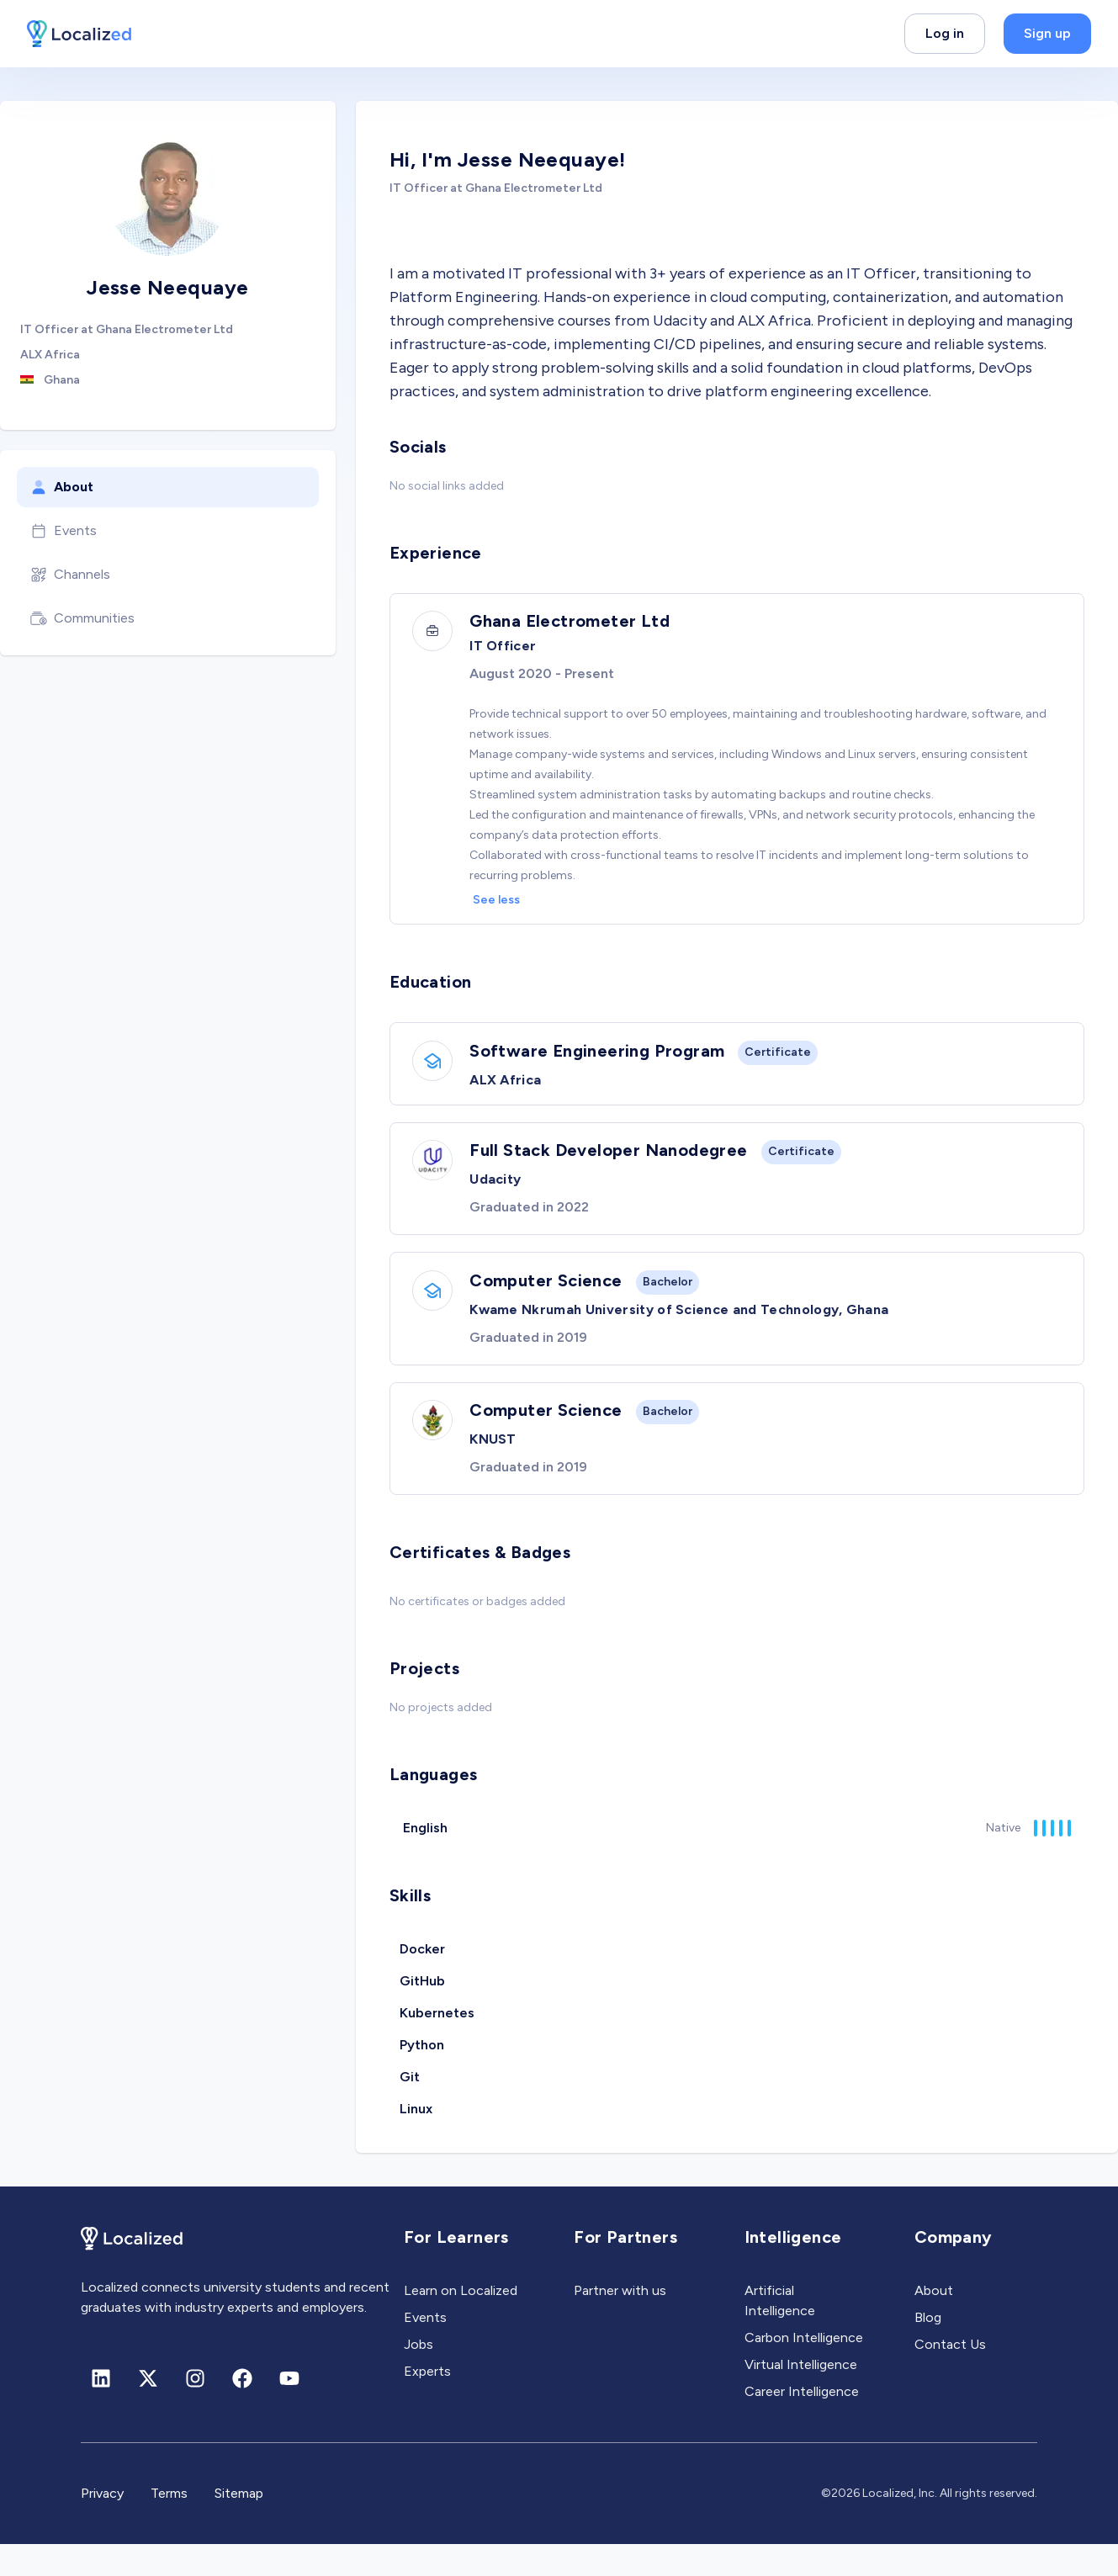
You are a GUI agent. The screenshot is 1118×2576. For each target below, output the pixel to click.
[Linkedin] (101, 2410)
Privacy (102, 2525)
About (61, 487)
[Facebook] (242, 2410)
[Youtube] (289, 2410)
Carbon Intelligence (803, 2369)
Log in (944, 33)
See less (501, 903)
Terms (169, 2525)
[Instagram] (195, 2410)
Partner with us (620, 2322)
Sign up (1047, 33)
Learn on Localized (460, 2322)
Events (63, 530)
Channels (70, 574)
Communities (82, 618)
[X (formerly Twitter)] (148, 2410)
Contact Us (950, 2376)
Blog (927, 2349)
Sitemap (239, 2525)
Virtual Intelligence (800, 2396)
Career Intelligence (801, 2423)
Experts (427, 2403)
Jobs (418, 2376)
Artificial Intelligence (779, 2332)
